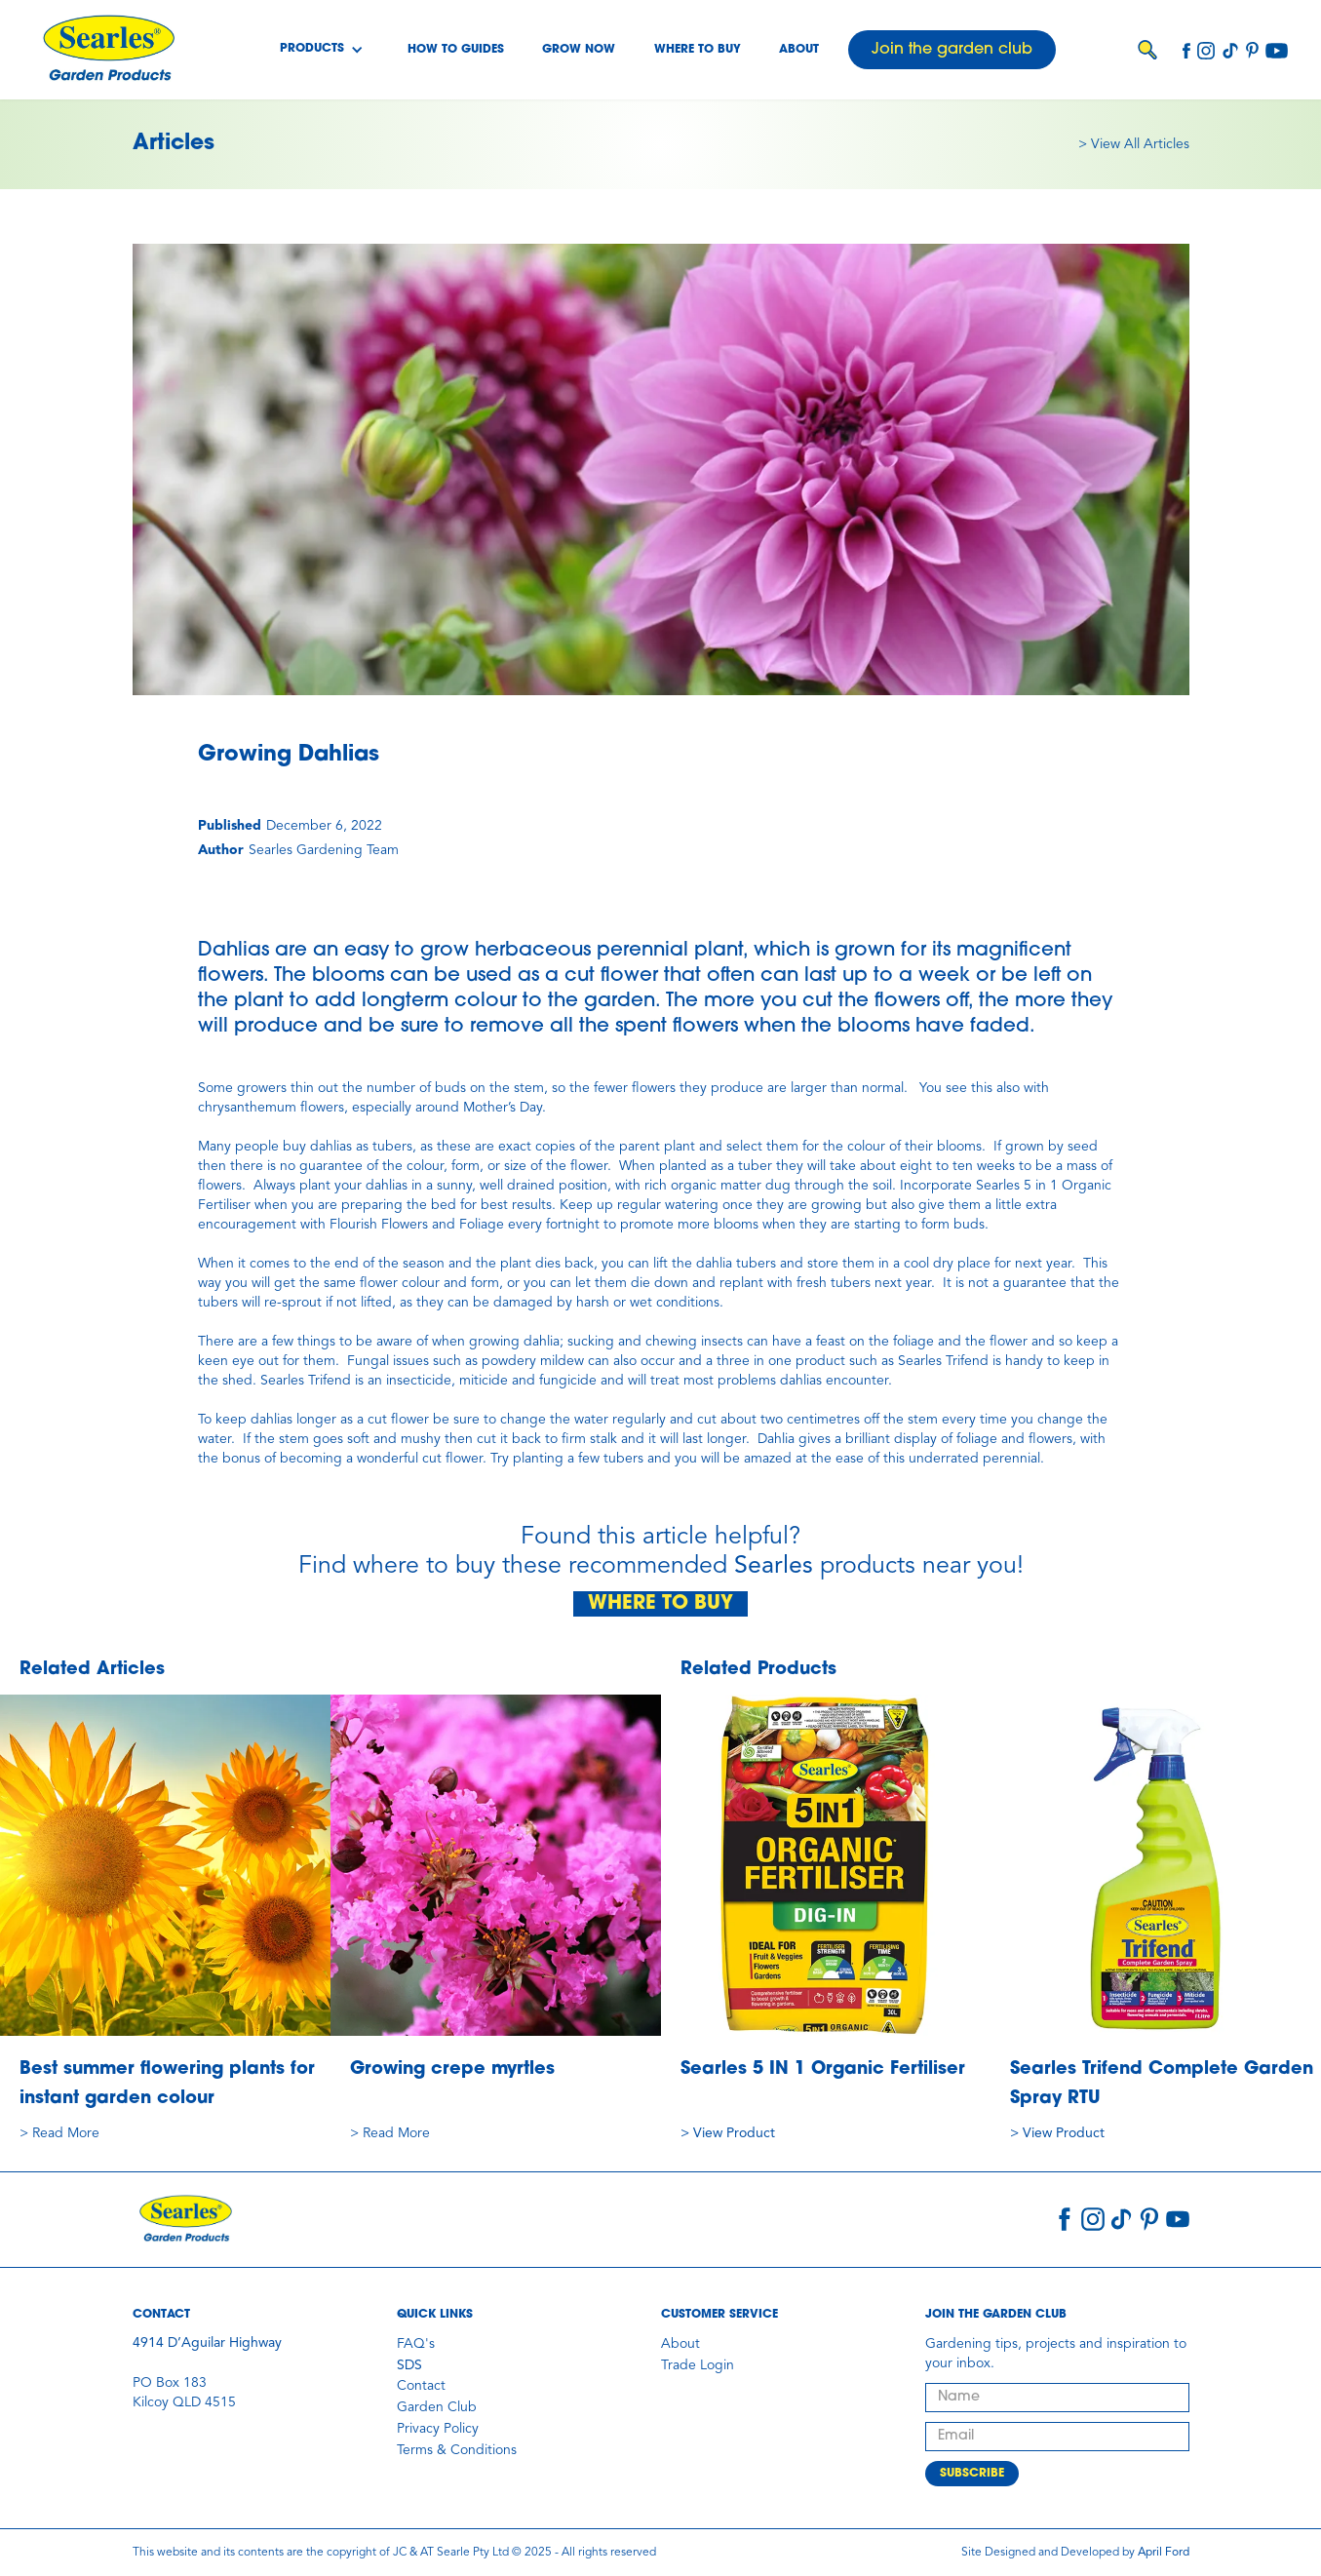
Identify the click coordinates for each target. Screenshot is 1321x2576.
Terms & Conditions (457, 2450)
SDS (409, 2365)
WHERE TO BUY (660, 1604)
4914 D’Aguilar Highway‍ (207, 2343)
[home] (108, 50)
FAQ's (416, 2344)
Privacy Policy (438, 2429)
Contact (421, 2386)
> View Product (727, 2133)
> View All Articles (1133, 144)
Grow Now (578, 50)
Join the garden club (952, 50)
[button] (321, 49)
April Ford (1163, 2552)
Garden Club (437, 2407)
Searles (773, 1566)
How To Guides (456, 50)
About (799, 50)
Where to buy (697, 50)
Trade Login (697, 2365)
